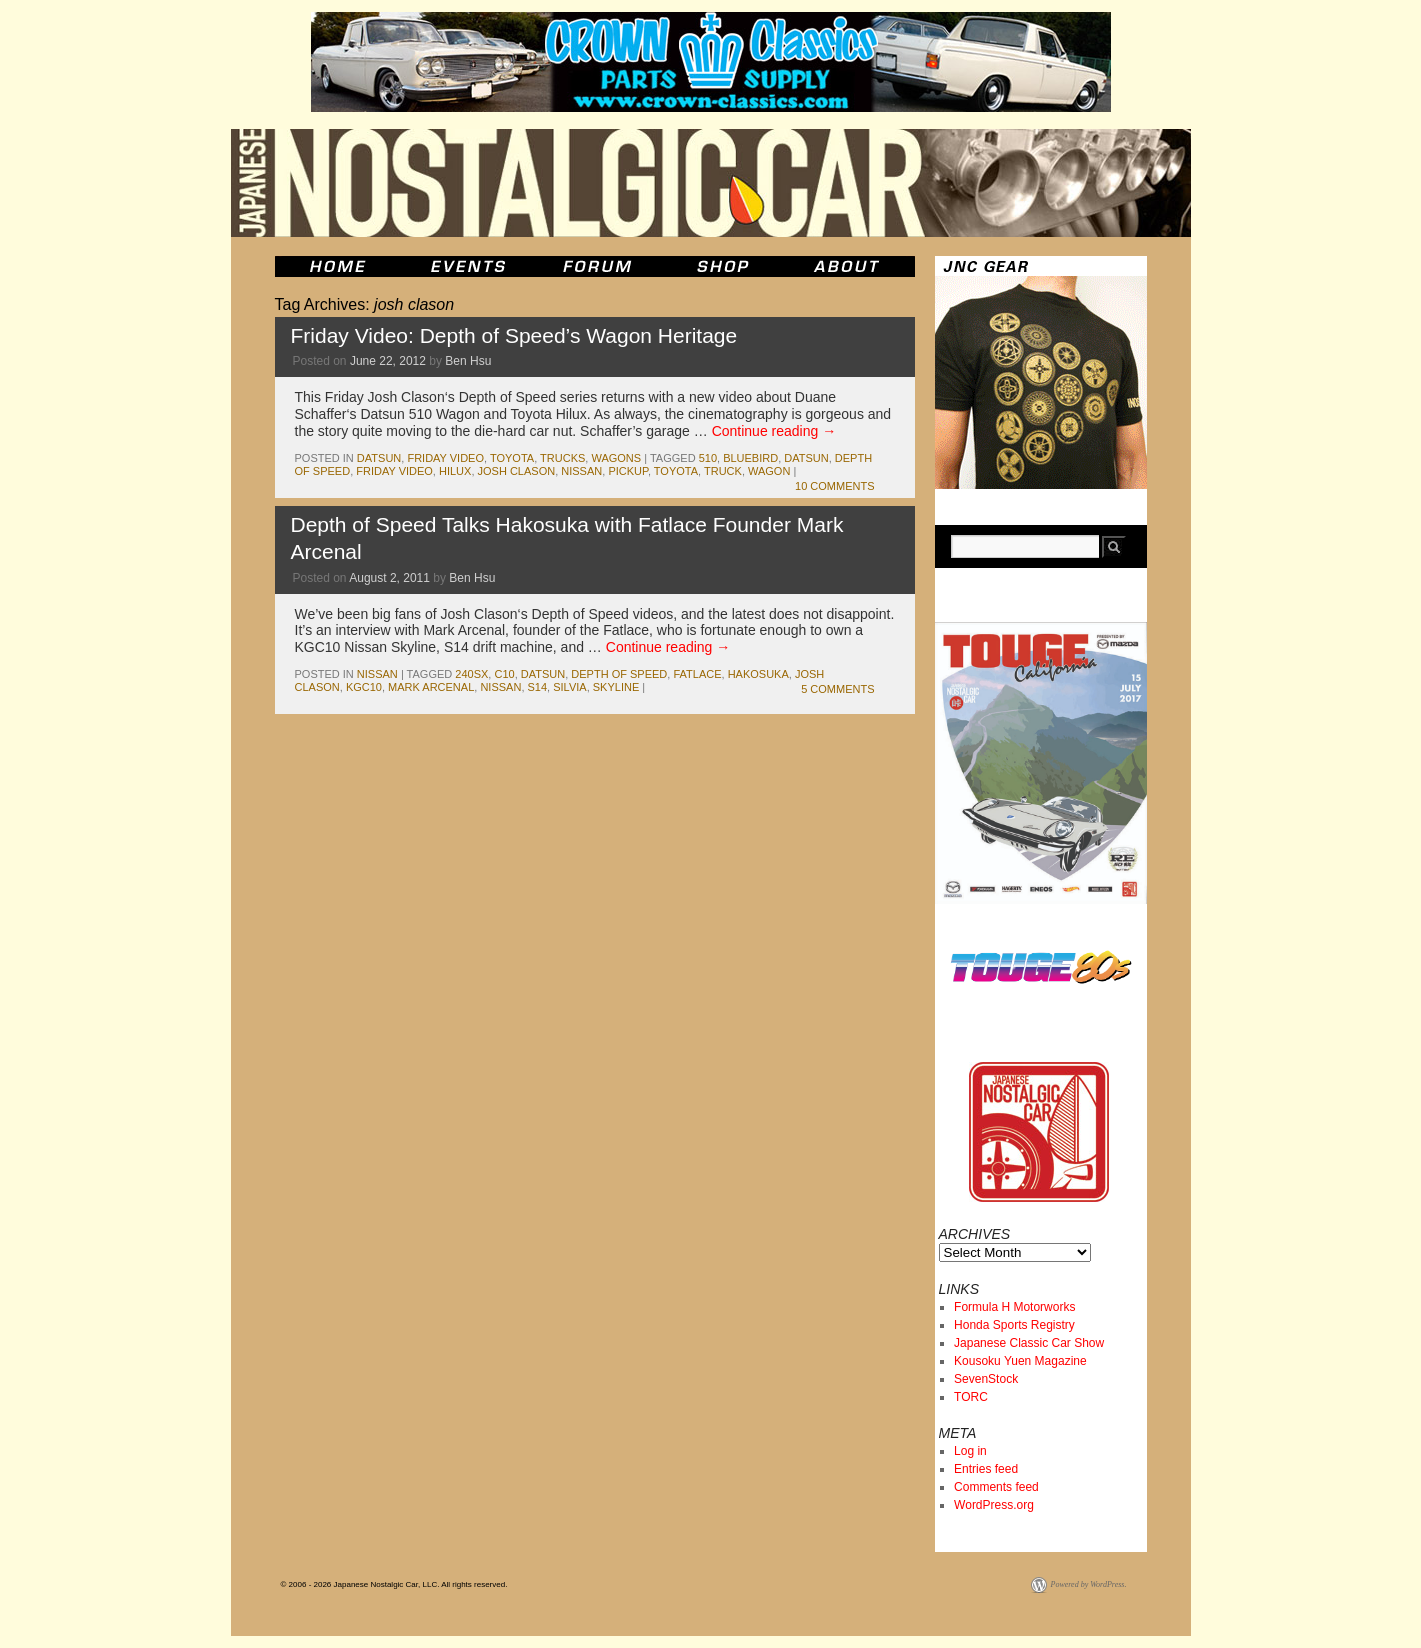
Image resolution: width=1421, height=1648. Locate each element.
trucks (562, 458)
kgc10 (364, 687)
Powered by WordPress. (1089, 1584)
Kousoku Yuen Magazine (1020, 1361)
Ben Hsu (468, 361)
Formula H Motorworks (1014, 1307)
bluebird (750, 458)
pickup (628, 471)
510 (708, 458)
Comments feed (996, 1487)
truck (723, 471)
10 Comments (834, 486)
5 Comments (837, 689)
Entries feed (986, 1469)
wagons (616, 458)
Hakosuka (758, 674)
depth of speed (619, 674)
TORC (971, 1397)
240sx (471, 674)
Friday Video (445, 458)
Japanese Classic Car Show (1029, 1343)
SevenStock (986, 1379)
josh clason (517, 471)
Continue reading (774, 431)
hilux (455, 471)
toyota (512, 458)
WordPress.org (994, 1505)
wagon (769, 471)
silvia (569, 687)
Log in (970, 1451)
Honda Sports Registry (1014, 1325)
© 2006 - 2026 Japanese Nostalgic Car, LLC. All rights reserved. (394, 1584)
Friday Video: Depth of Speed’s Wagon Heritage (514, 335)
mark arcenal (431, 687)
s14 (538, 687)
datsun (379, 458)
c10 (504, 674)
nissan (581, 471)
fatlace (697, 674)
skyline (616, 687)
